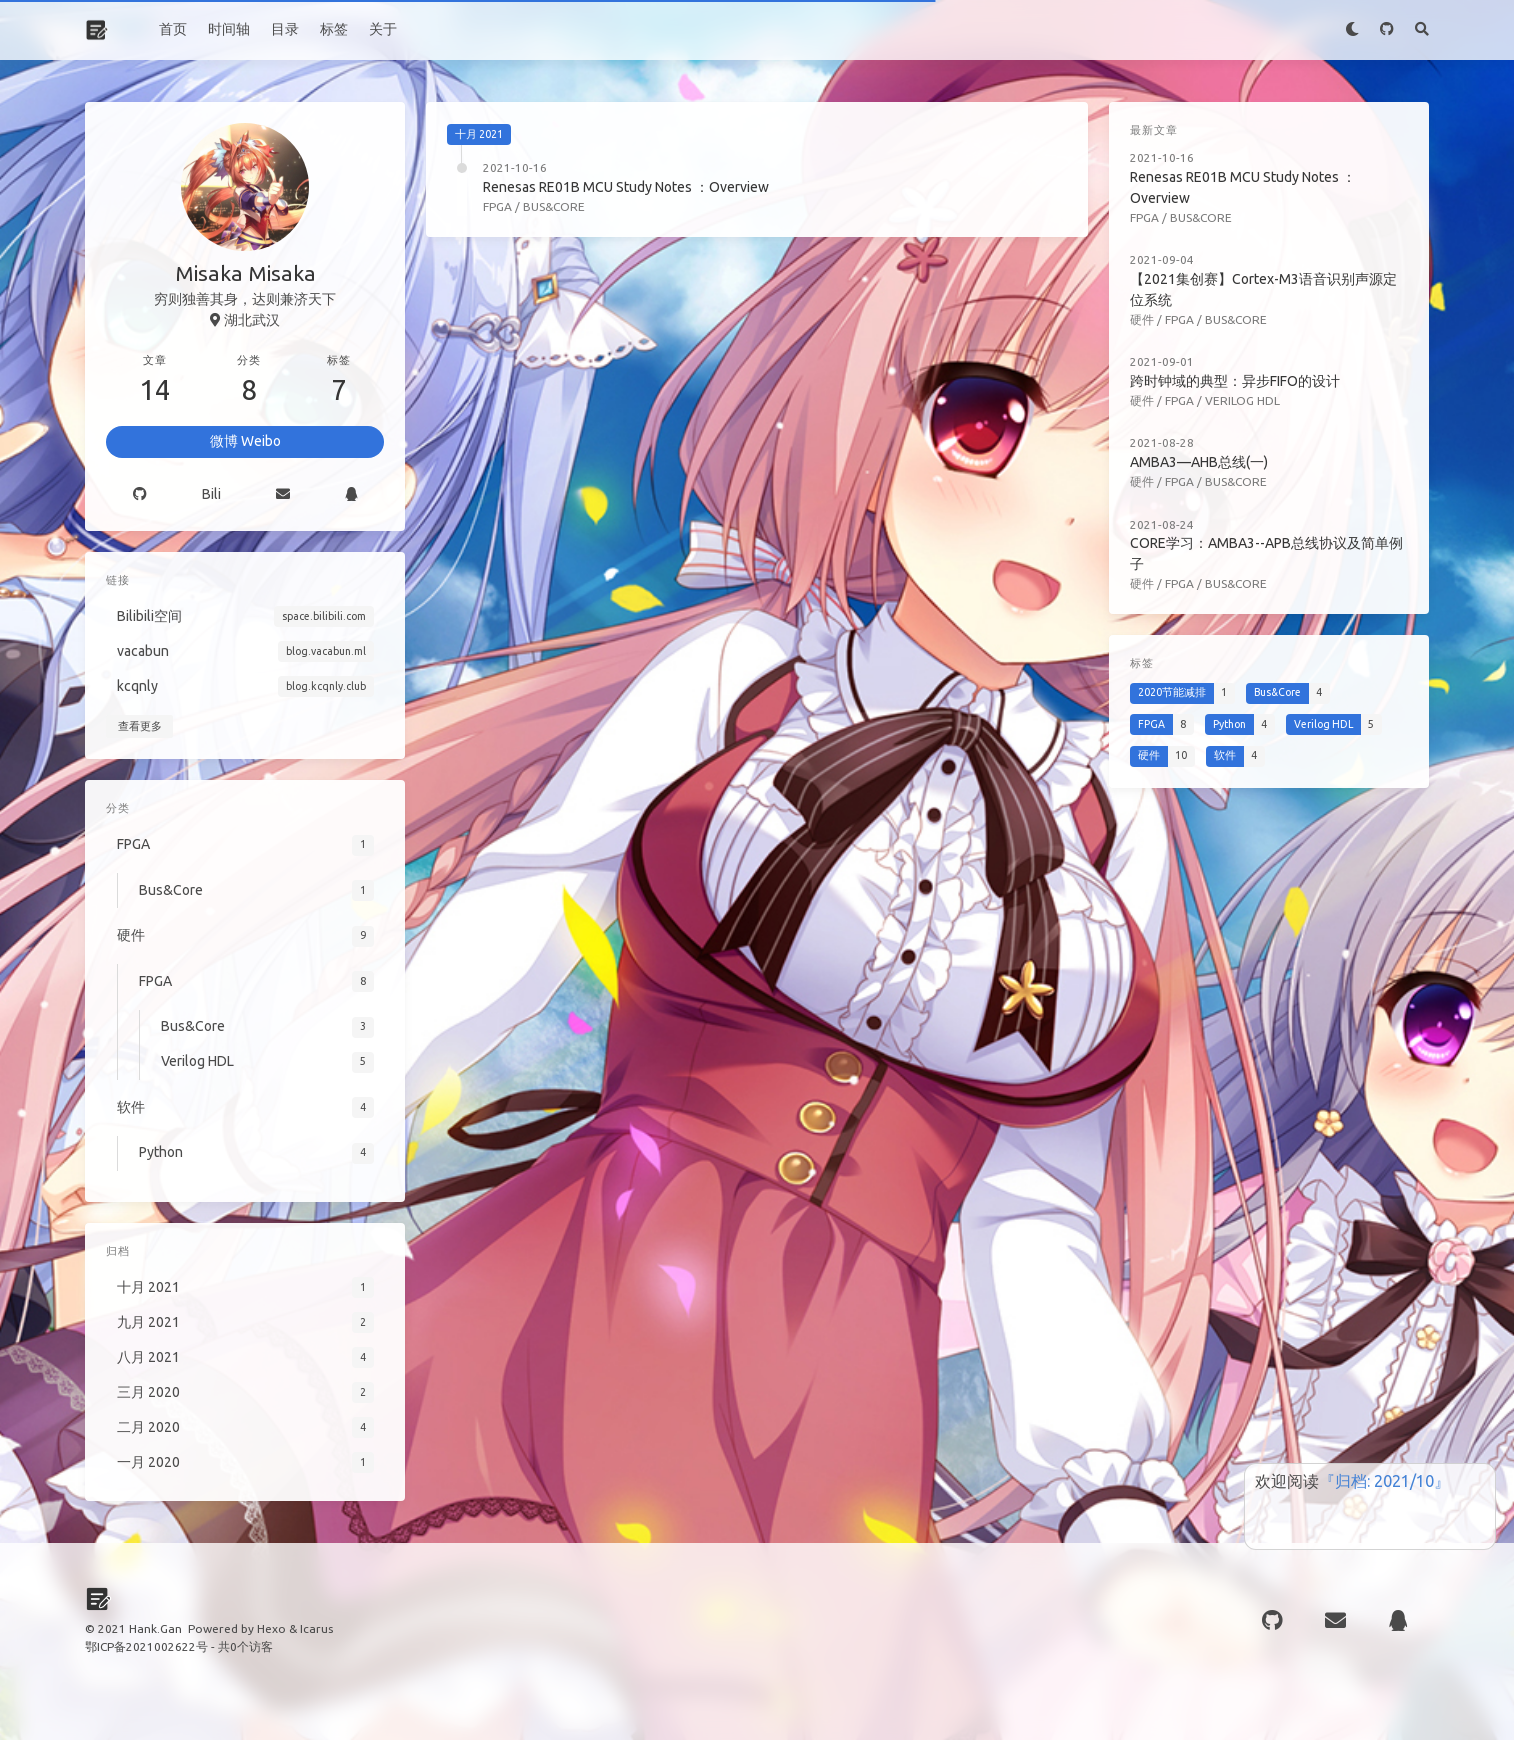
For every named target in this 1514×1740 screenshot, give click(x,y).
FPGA (497, 206)
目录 (285, 29)
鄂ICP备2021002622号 (146, 1646)
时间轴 (229, 29)
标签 (334, 29)
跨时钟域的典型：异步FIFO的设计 (1235, 381)
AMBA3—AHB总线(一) (1199, 462)
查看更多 (140, 726)
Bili (211, 494)
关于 (383, 29)
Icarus (316, 1628)
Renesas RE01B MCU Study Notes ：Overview (626, 187)
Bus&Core (554, 206)
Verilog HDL (1242, 400)
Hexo (271, 1628)
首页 (173, 29)
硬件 (1142, 319)
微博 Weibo (245, 441)
